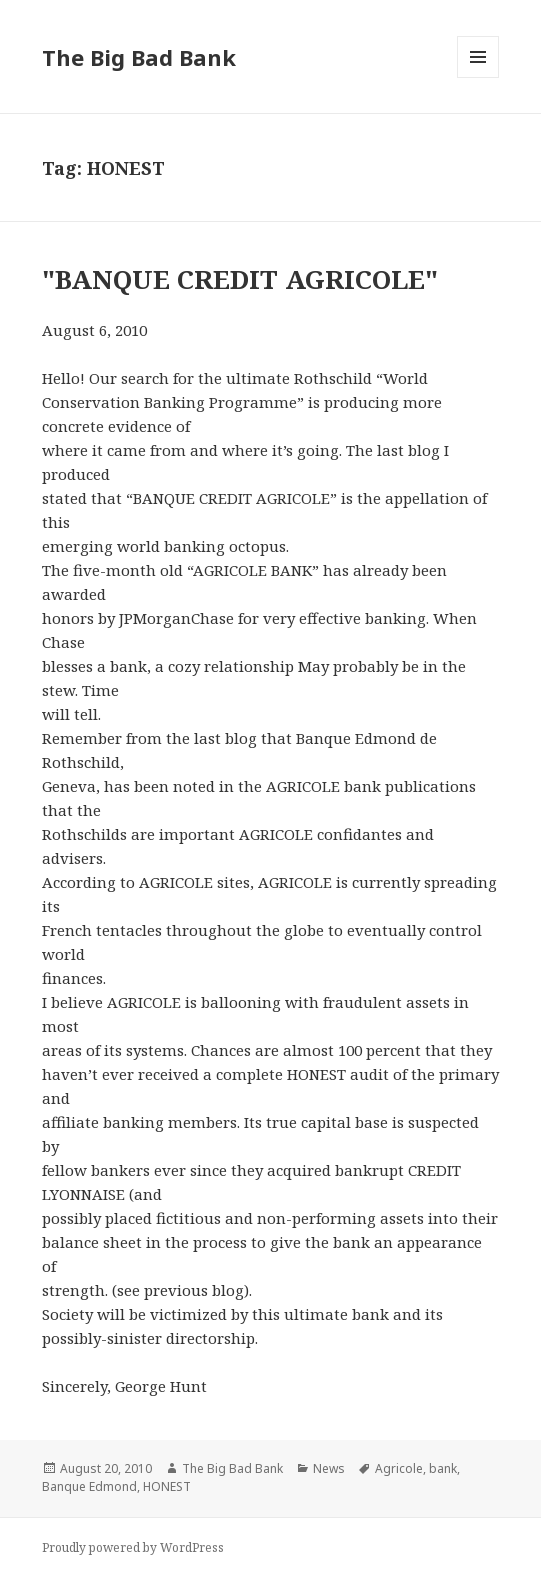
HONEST (167, 1486)
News (329, 1468)
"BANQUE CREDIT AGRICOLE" (240, 279)
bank (443, 1468)
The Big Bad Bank (139, 57)
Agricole (399, 1468)
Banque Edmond (89, 1486)
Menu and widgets (478, 77)
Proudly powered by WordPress (133, 1547)
